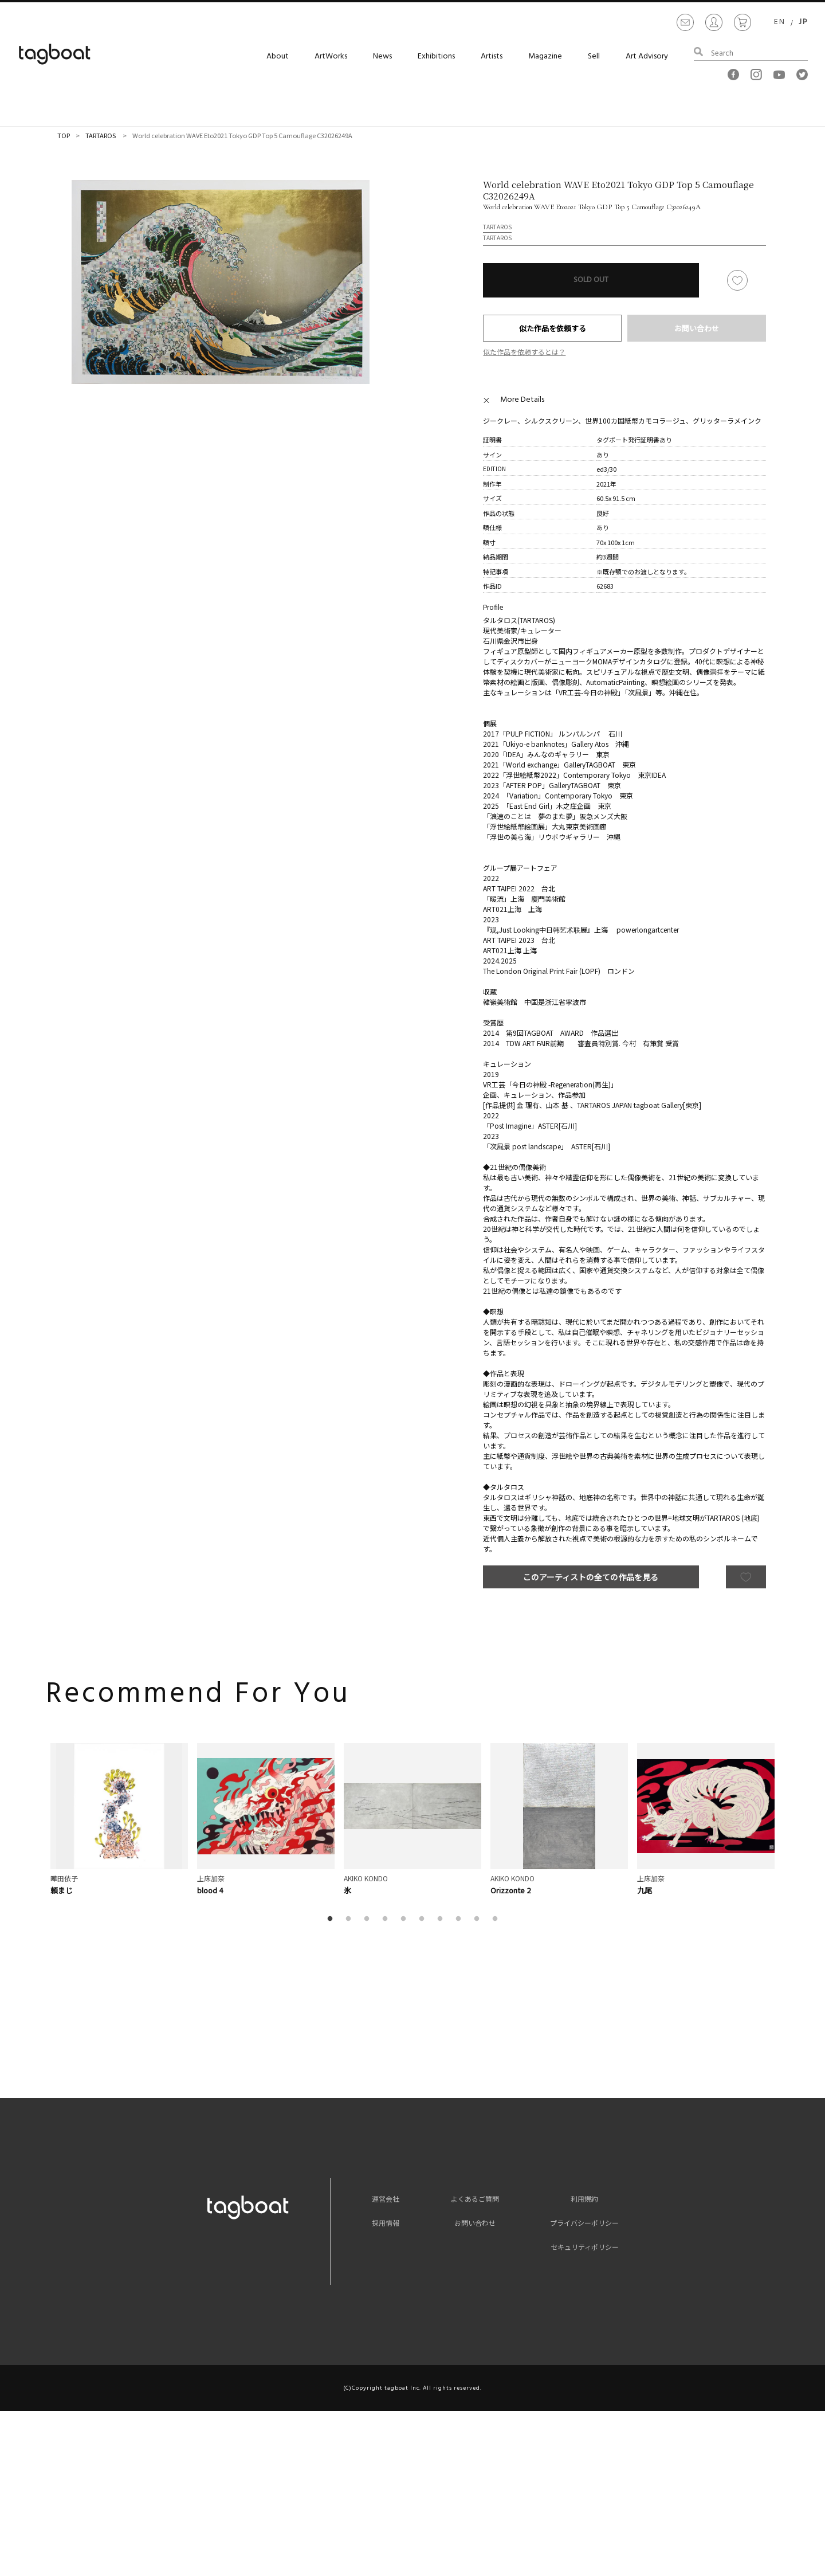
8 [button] (460, 1919)
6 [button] (424, 1919)
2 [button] (350, 1919)
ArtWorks (331, 56)
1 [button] (332, 1919)
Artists (491, 56)
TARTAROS (100, 135)
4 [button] (387, 1919)
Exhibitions (436, 56)
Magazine (545, 56)
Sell (594, 56)
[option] (221, 282)
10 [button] (497, 1919)
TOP (63, 135)
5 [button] (405, 1919)
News (382, 56)
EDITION (494, 468)
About (277, 56)
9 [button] (479, 1919)
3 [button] (369, 1919)
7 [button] (442, 1919)
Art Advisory (647, 56)
